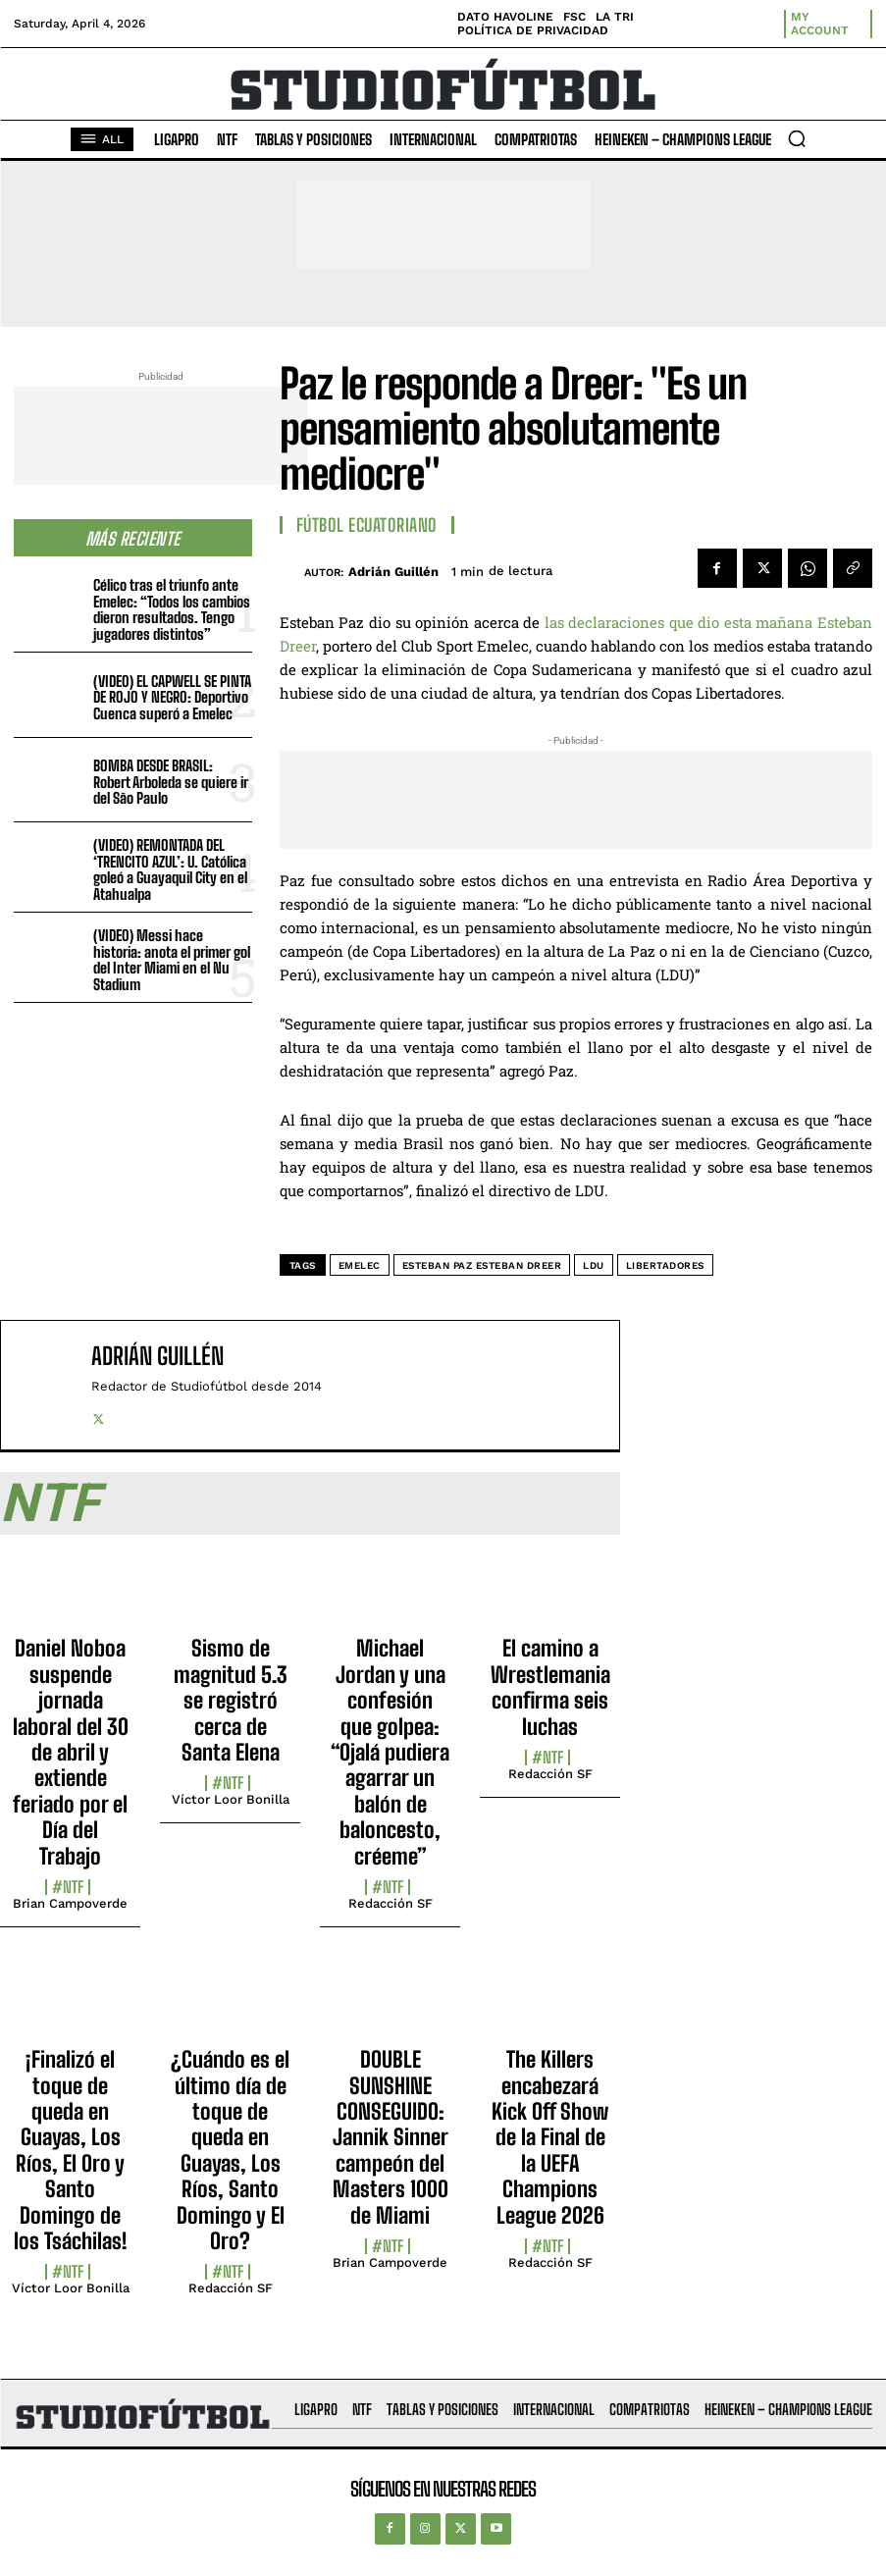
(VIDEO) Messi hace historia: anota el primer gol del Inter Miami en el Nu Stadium (171, 959)
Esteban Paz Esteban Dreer (482, 1265)
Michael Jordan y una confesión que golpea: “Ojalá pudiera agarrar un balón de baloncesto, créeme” (390, 1751)
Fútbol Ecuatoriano (367, 525)
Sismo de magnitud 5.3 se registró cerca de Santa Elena (230, 1700)
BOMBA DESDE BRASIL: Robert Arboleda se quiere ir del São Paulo (170, 782)
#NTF (67, 1887)
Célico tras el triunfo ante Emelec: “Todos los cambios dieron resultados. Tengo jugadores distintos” (171, 609)
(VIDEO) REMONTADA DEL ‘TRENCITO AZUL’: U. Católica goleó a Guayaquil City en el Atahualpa (170, 869)
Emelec (360, 1265)
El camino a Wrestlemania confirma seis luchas (550, 1687)
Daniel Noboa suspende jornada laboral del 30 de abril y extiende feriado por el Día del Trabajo (71, 1751)
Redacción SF (390, 1903)
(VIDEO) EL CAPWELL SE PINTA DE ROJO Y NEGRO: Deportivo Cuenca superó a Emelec (172, 697)
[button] (796, 138)
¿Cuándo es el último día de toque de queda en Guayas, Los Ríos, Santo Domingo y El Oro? (230, 2150)
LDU (593, 1265)
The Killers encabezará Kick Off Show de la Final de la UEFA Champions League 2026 (550, 2137)
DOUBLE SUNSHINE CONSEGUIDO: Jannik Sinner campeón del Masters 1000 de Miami (390, 2137)
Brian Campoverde (70, 1903)
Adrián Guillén (393, 571)
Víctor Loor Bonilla (230, 1799)
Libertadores (665, 1265)
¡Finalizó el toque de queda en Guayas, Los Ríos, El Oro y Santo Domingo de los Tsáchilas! (71, 2150)
